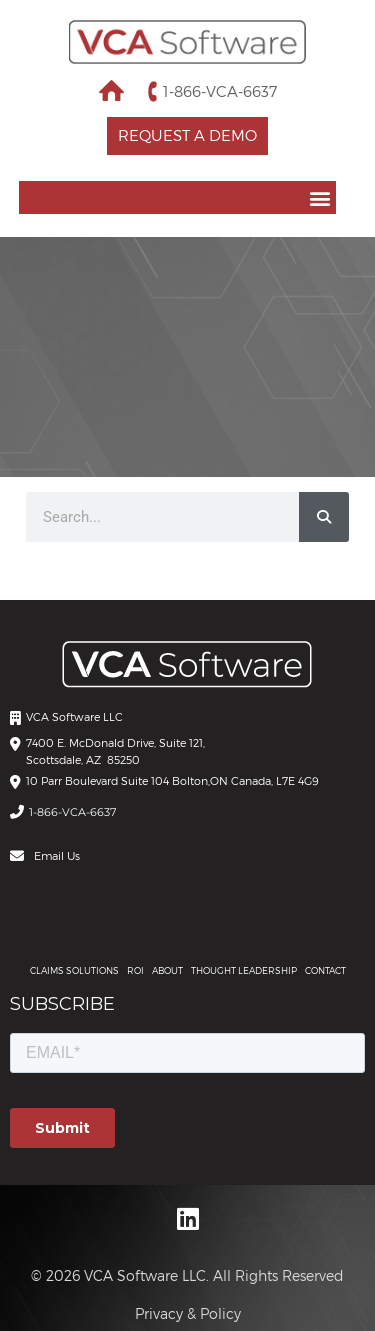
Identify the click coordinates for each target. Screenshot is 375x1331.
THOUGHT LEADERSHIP (244, 970)
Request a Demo (187, 135)
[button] (178, 197)
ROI (135, 970)
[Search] (324, 517)
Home (111, 90)
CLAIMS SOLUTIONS (74, 970)
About (167, 970)
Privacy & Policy (188, 1313)
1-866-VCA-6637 (220, 91)
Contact (325, 970)
